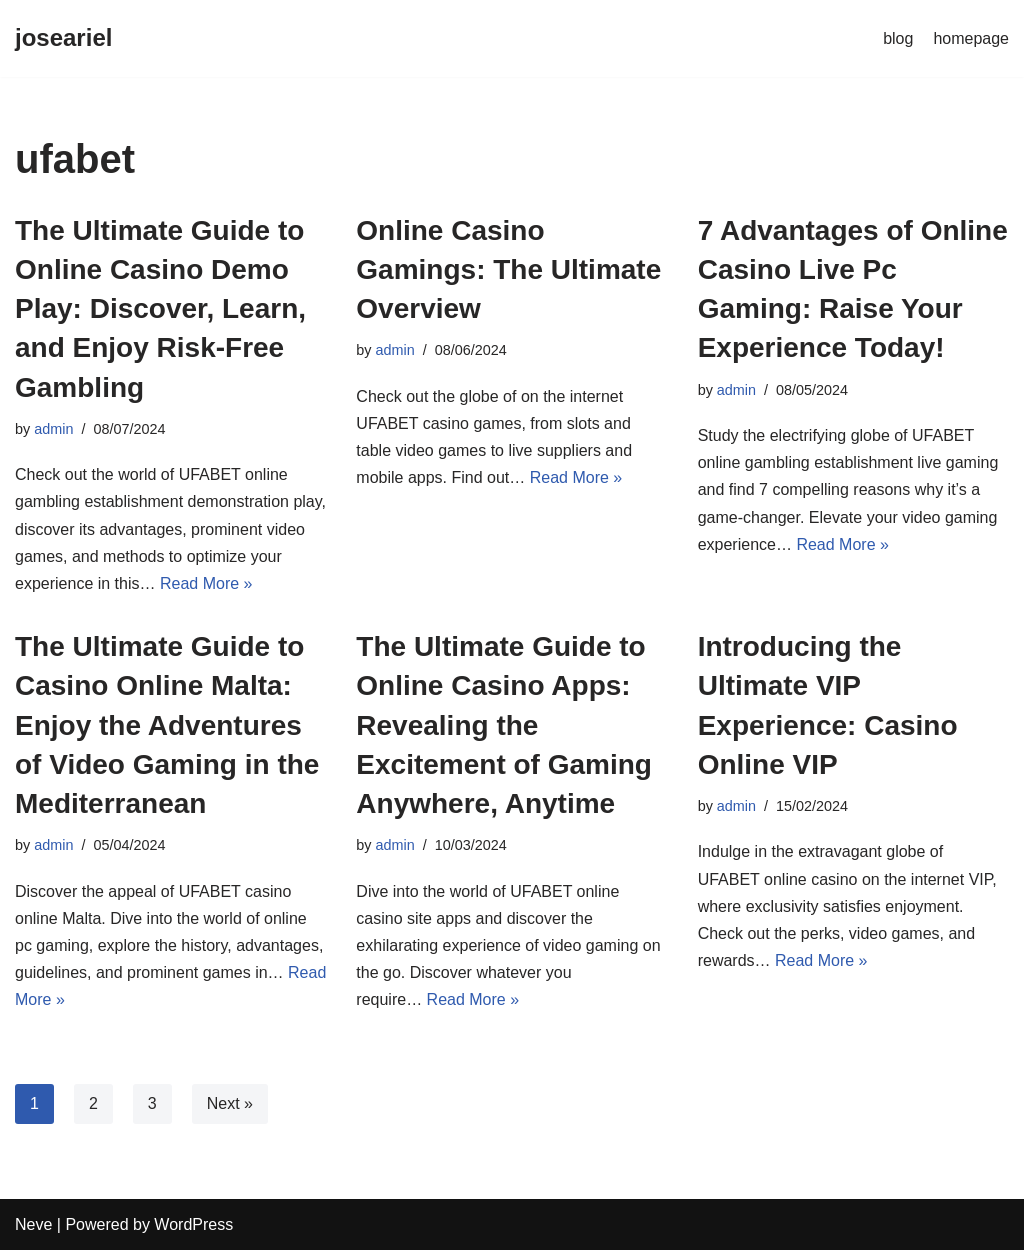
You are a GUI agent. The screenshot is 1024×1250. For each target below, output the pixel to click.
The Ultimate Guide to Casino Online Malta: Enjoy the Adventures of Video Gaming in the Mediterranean (167, 725)
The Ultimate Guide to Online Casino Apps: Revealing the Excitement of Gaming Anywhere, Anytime (504, 725)
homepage (971, 38)
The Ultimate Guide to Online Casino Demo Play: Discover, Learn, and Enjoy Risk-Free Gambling (160, 309)
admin (53, 429)
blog (898, 38)
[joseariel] (63, 38)
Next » (230, 1103)
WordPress (193, 1224)
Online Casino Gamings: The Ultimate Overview (508, 269)
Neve (33, 1224)
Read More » (206, 583)
